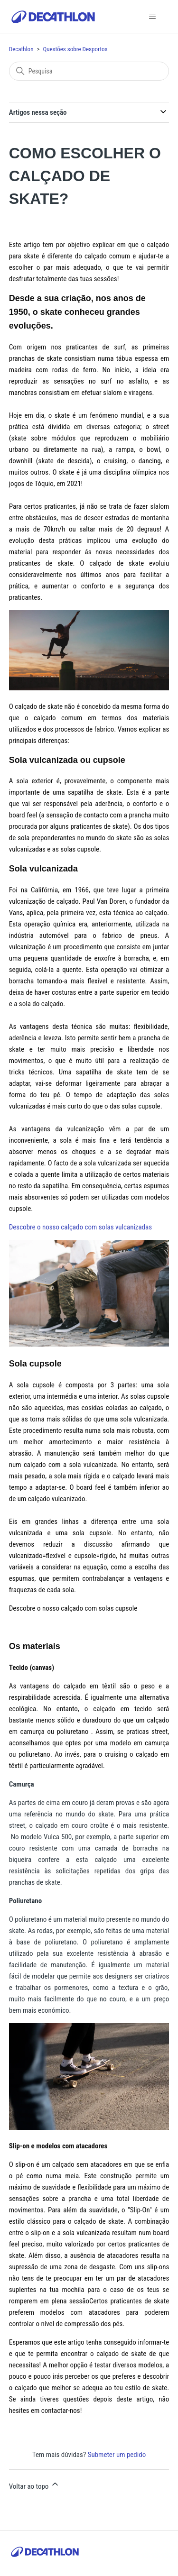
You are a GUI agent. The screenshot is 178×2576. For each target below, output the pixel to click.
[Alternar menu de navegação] (152, 17)
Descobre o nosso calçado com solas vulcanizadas (80, 1227)
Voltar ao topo (34, 2485)
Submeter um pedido (117, 2454)
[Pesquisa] (89, 71)
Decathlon (21, 49)
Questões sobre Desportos (75, 49)
